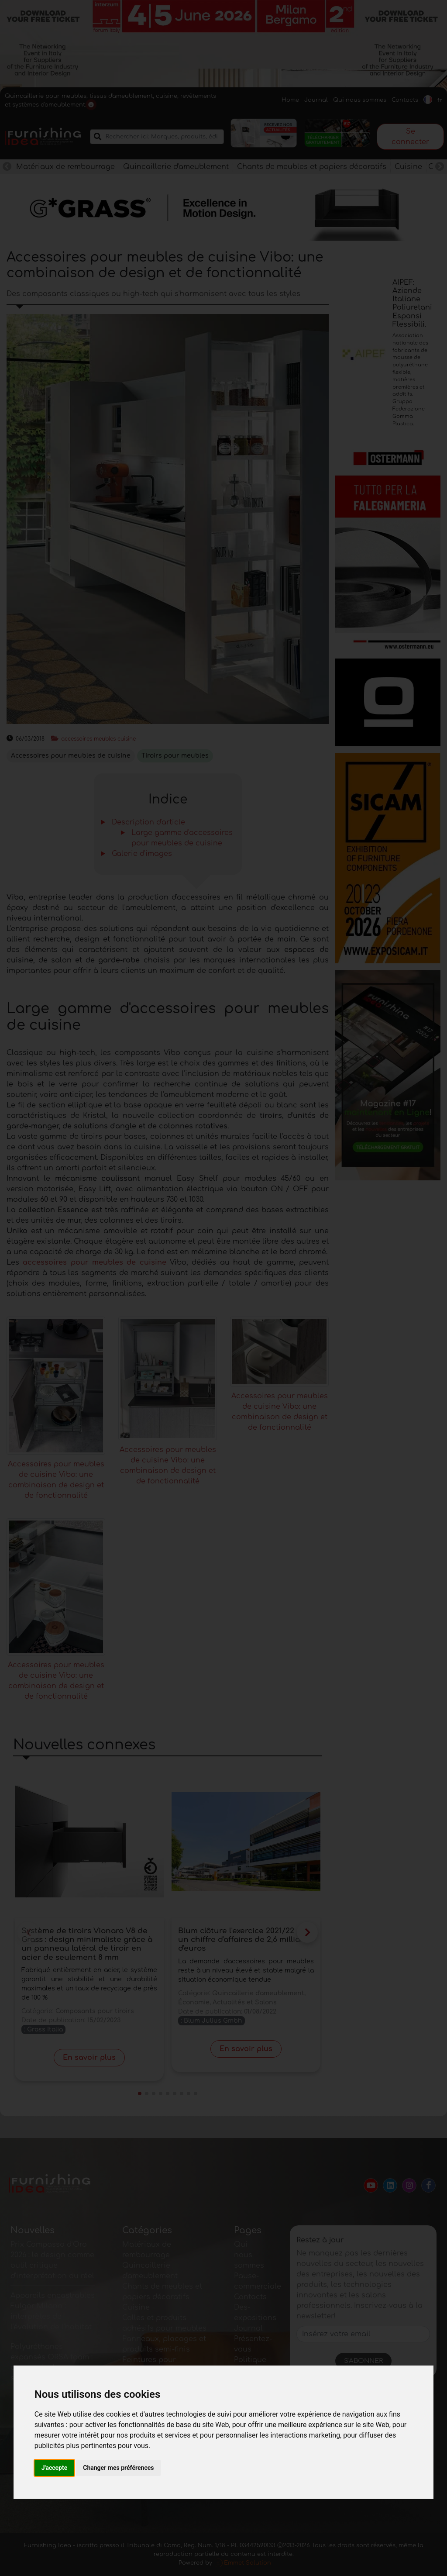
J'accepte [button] (54, 2467)
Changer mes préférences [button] (118, 2467)
